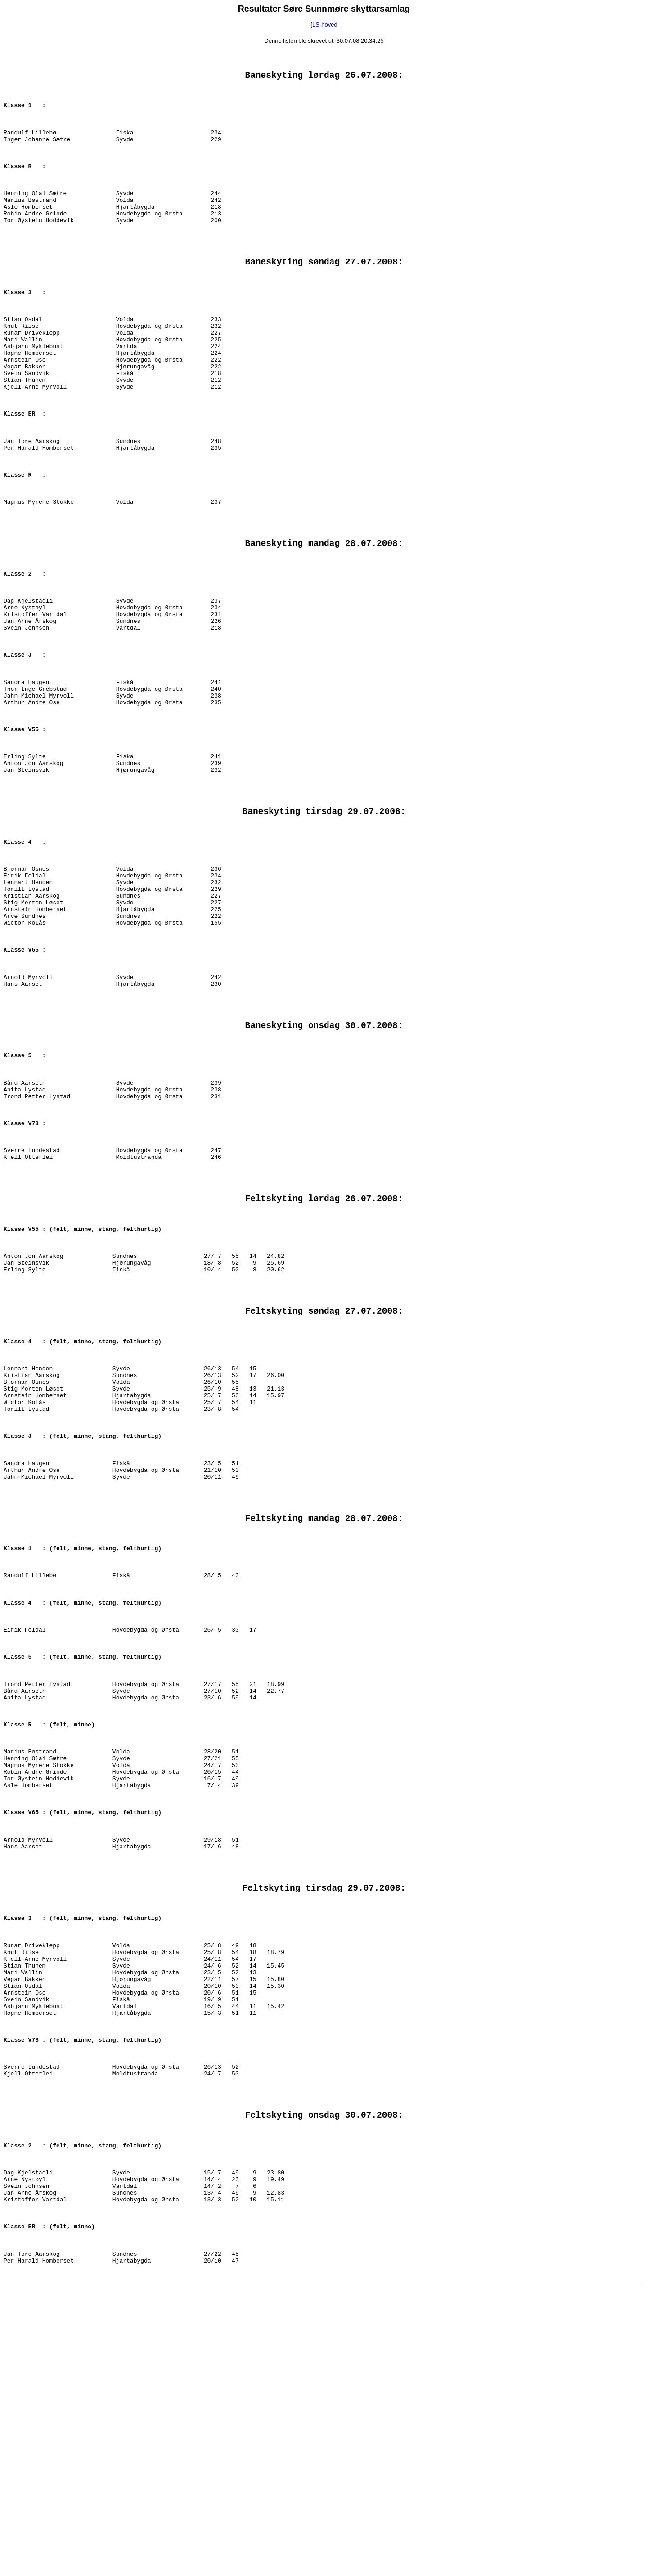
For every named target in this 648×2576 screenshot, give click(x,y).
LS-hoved (325, 24)
